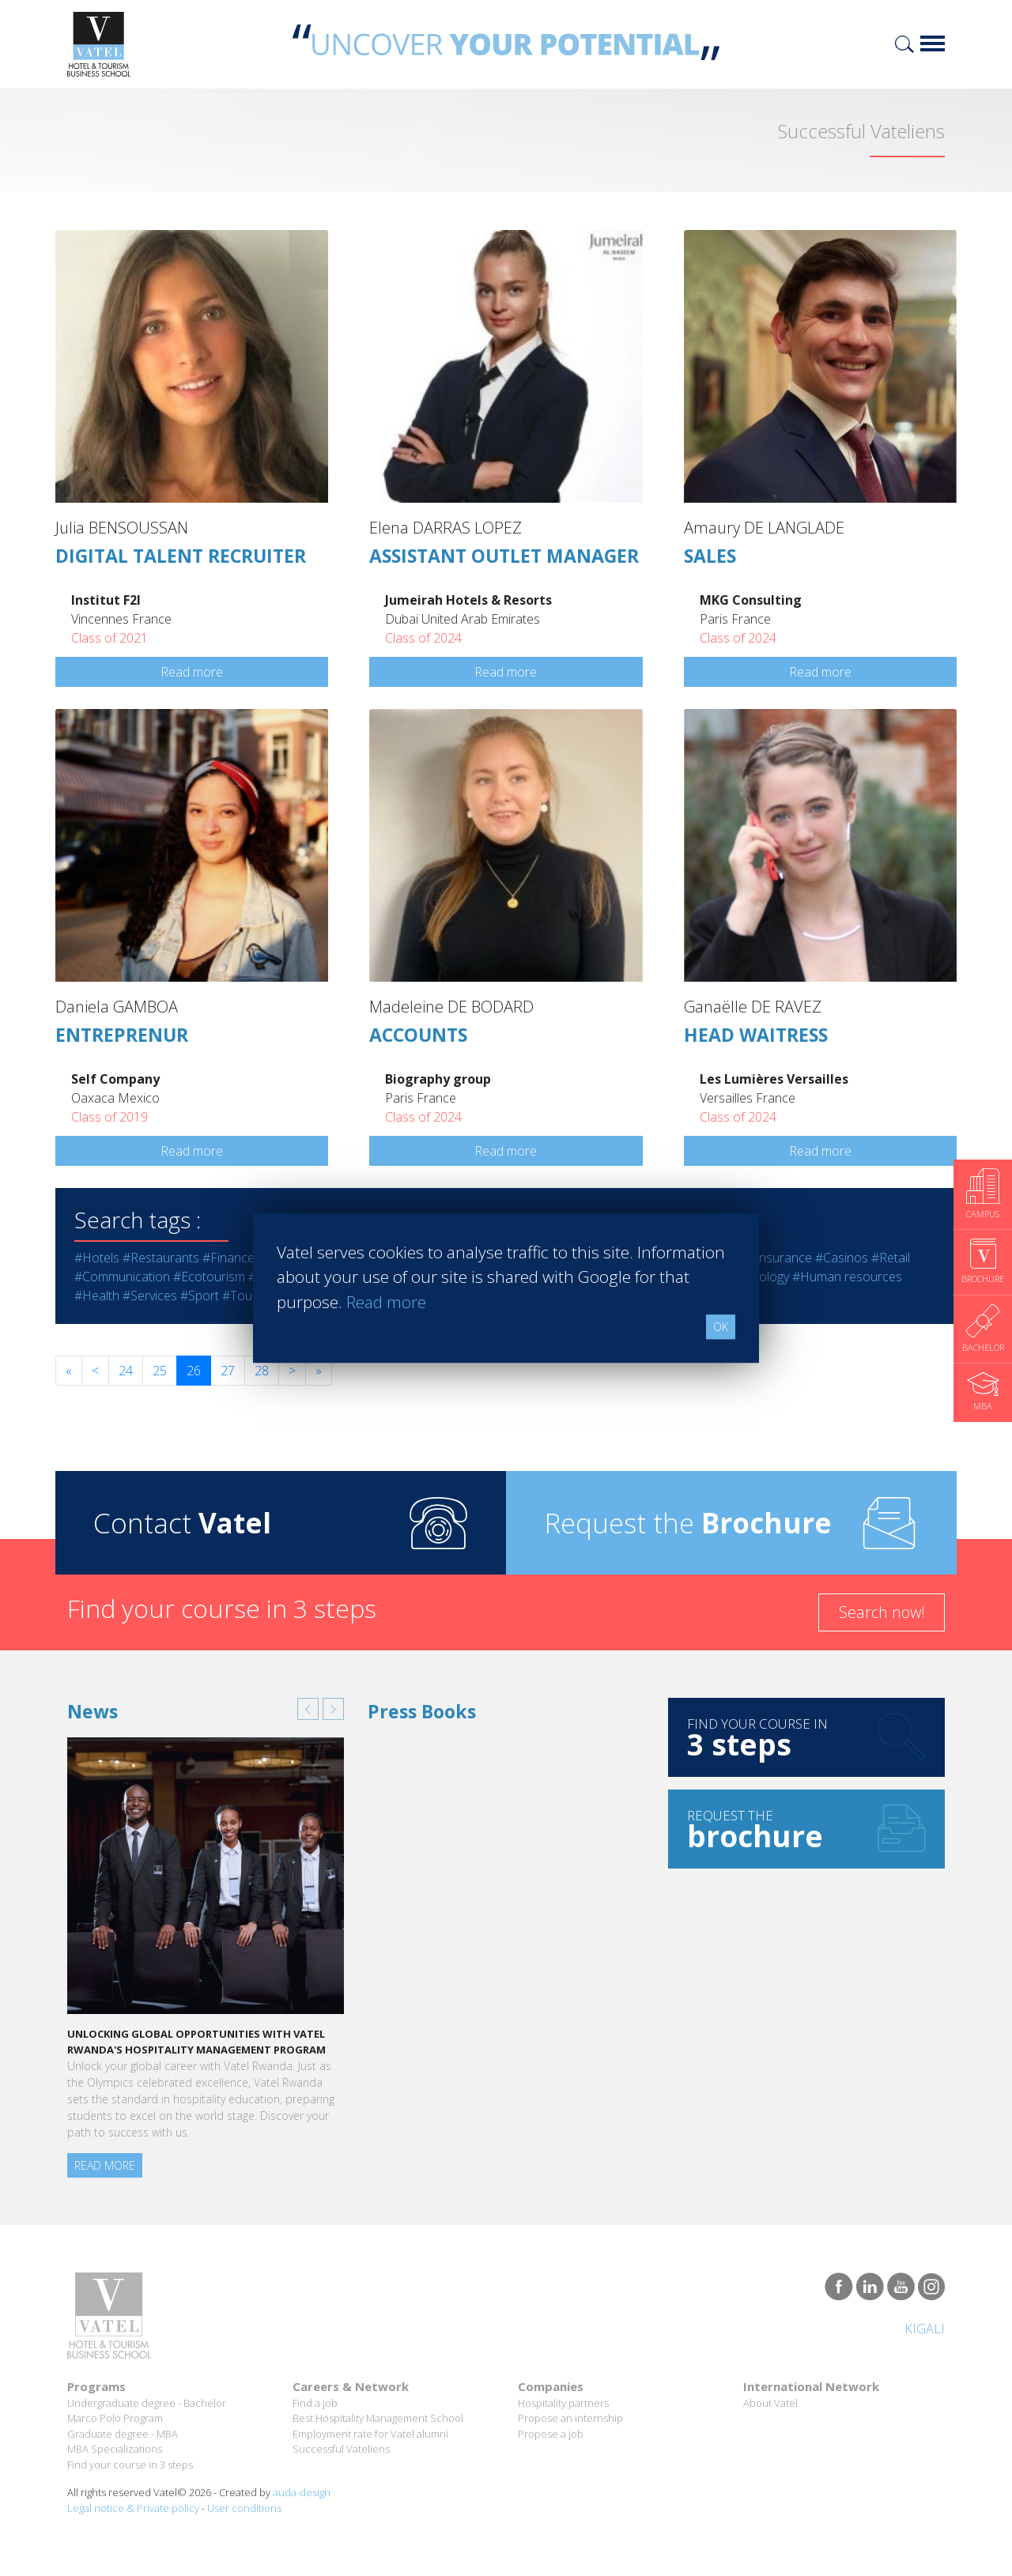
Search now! (882, 1612)
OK (720, 1326)
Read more (191, 672)
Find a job (315, 2403)
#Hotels (96, 1257)
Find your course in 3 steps (130, 2464)
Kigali (924, 2328)
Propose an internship (570, 2418)
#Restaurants (161, 1257)
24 (126, 1370)
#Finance (228, 1257)
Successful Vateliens (341, 2449)
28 (262, 1370)
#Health (96, 1295)
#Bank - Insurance (760, 1257)
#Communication (122, 1276)
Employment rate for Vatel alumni (370, 2434)
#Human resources (847, 1276)
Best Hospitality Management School (378, 2418)
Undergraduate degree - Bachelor (146, 2403)
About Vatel (770, 2403)
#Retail (890, 1257)
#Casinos (841, 1257)
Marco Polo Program (115, 2418)
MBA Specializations (114, 2449)
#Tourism (249, 1295)
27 (228, 1370)
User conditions (244, 2508)
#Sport (199, 1295)
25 (160, 1370)
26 (194, 1370)
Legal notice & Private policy (133, 2508)
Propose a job (550, 2434)
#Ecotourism (209, 1276)
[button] (308, 1709)
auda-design (301, 2492)
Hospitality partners (563, 2403)
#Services (150, 1295)
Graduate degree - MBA (122, 2434)
